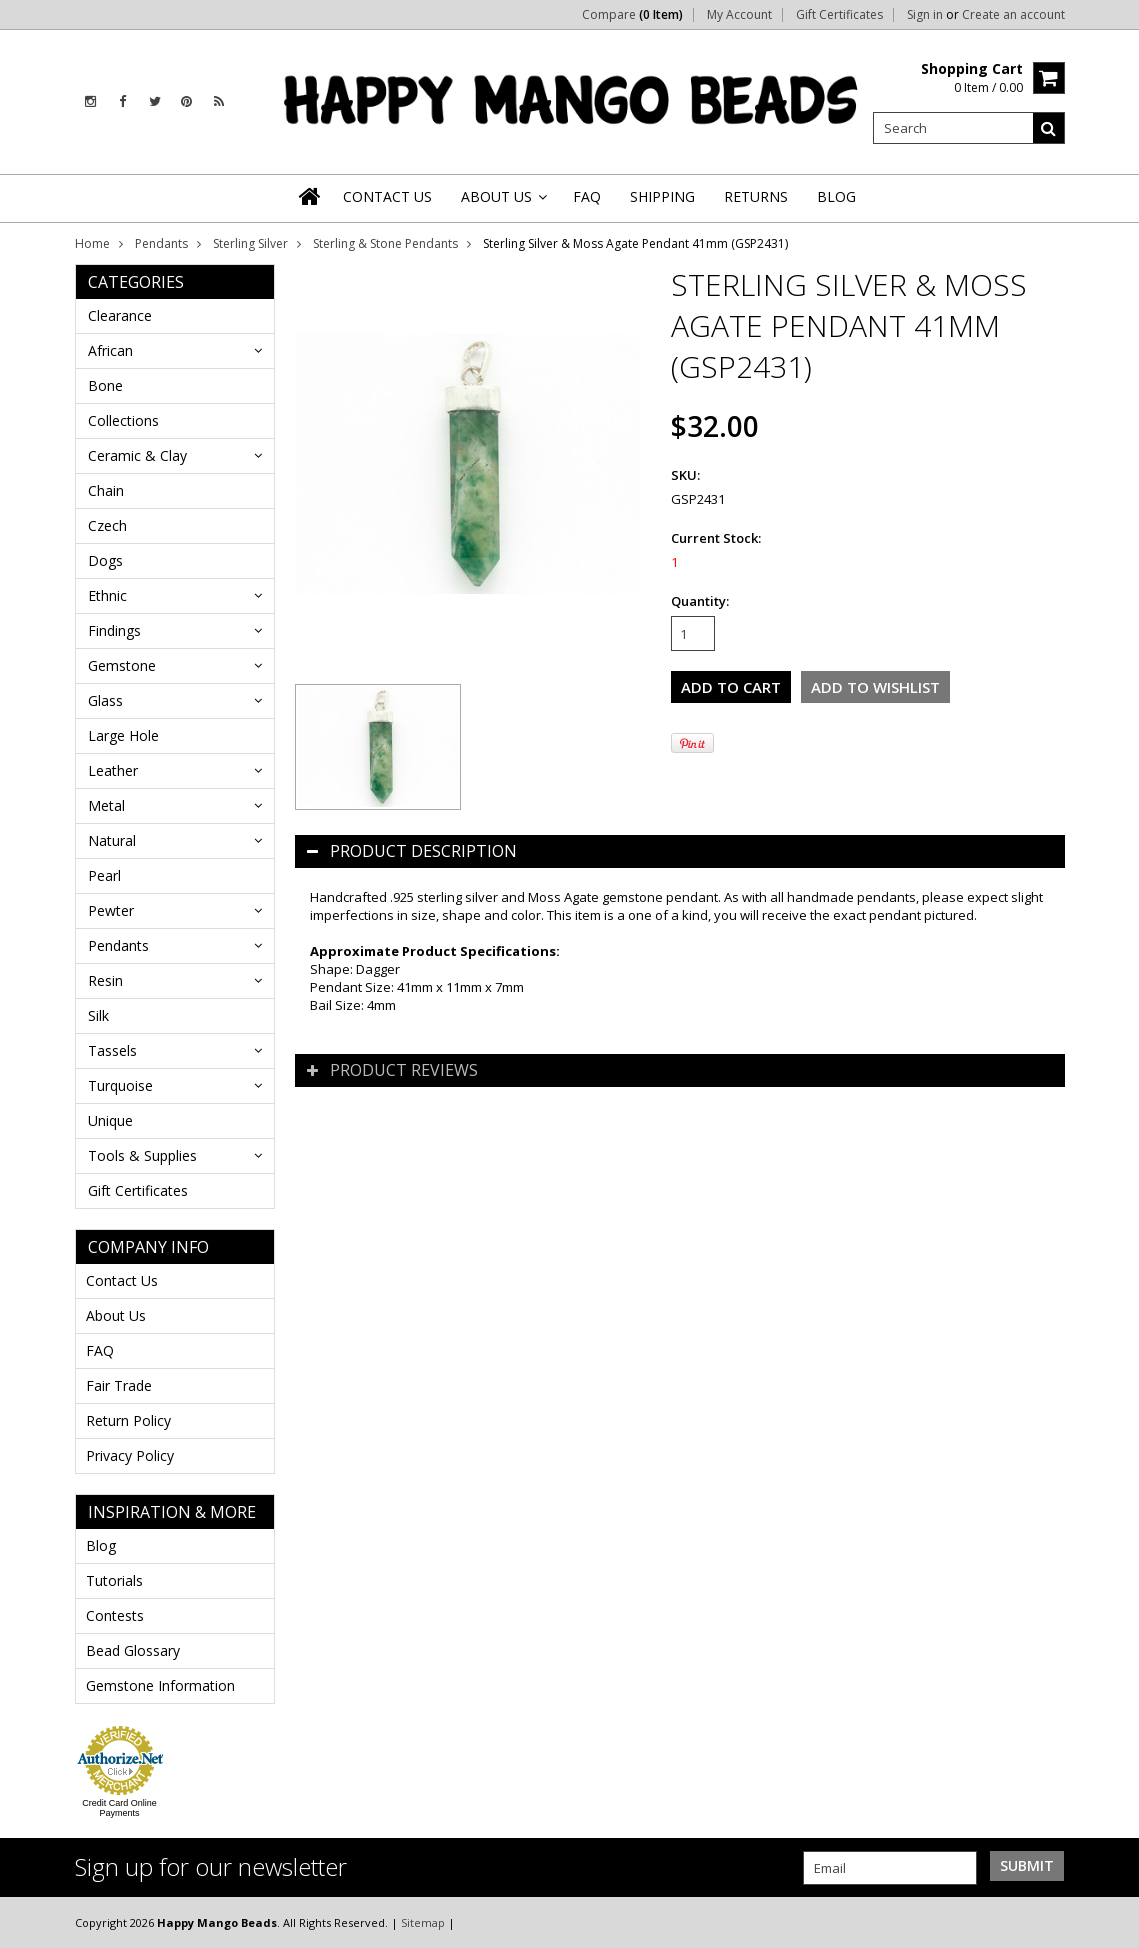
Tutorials (114, 1580)
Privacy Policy (130, 1455)
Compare (632, 15)
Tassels (112, 1050)
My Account (739, 15)
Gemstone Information (160, 1685)
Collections (123, 420)
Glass (105, 700)
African (110, 350)
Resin (105, 980)
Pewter (111, 910)
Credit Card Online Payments (119, 1808)
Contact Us (122, 1280)
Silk (98, 1015)
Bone (105, 385)
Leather (113, 770)
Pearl (104, 875)
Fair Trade (119, 1385)
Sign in (925, 15)
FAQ (100, 1350)
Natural (112, 840)
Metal (106, 805)
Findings (114, 630)
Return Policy (128, 1420)
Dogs (105, 560)
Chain (106, 490)
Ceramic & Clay (137, 455)
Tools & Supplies (142, 1155)
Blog (101, 1545)
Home (92, 243)
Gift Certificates (839, 15)
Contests (115, 1615)
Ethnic (107, 595)
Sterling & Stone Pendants (385, 243)
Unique (110, 1120)
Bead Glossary (133, 1650)
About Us (116, 1315)
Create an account (1013, 15)
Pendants (161, 243)
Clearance (120, 315)
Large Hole (123, 735)
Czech (107, 525)
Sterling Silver (250, 243)
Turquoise (120, 1085)
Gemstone (122, 665)
